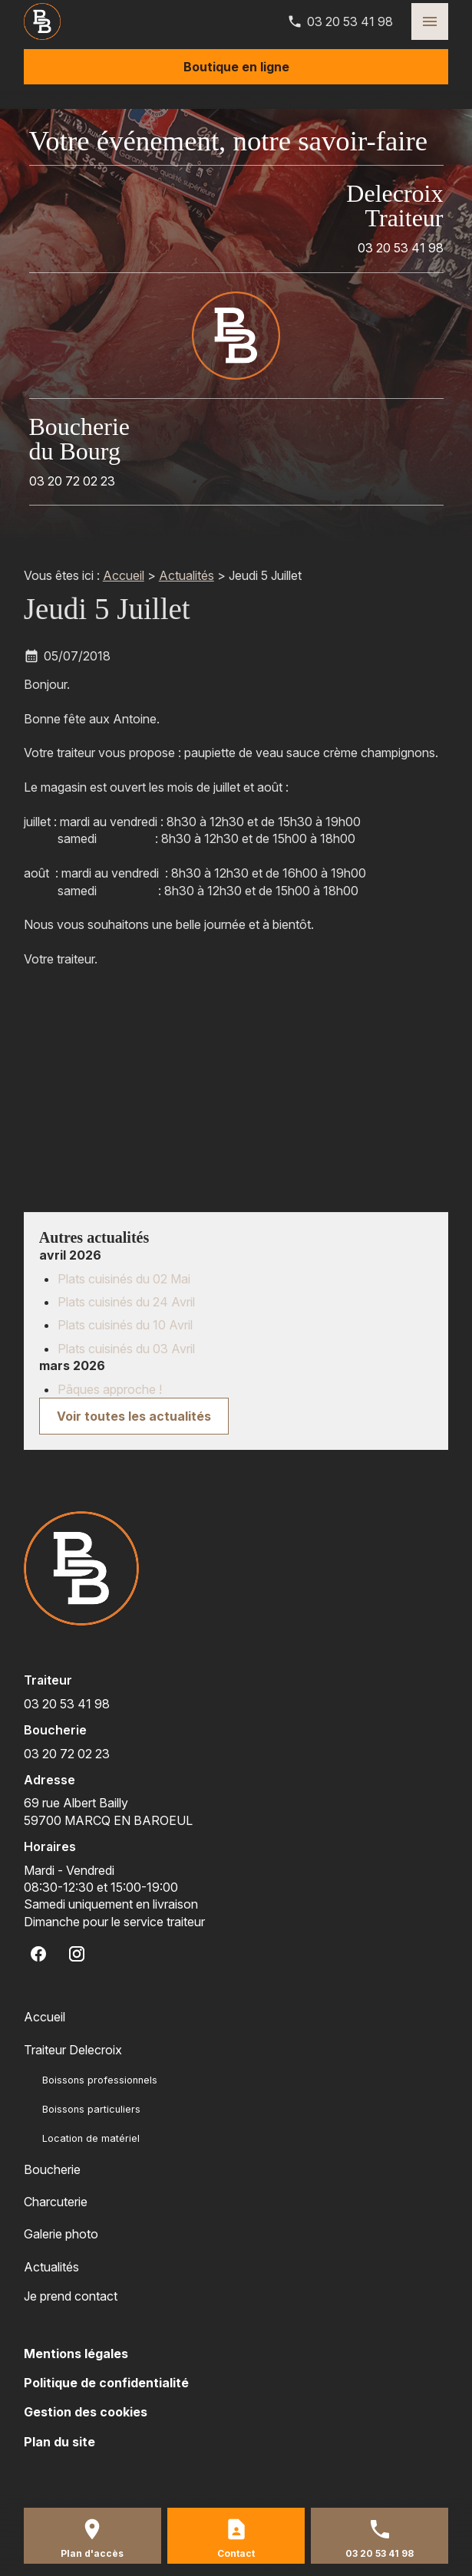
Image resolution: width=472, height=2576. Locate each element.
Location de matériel (91, 2138)
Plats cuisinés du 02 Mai (124, 1278)
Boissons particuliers (91, 2109)
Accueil (123, 575)
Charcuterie (55, 2201)
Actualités (186, 575)
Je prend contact (70, 2296)
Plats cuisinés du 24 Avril (126, 1301)
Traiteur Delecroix (73, 2049)
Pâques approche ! (110, 1389)
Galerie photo (61, 2234)
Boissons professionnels (99, 2080)
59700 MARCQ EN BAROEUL (108, 1810)
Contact (236, 2553)
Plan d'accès (92, 2553)
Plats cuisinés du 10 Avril (125, 1324)
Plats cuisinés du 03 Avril (126, 1348)
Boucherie (52, 2169)
